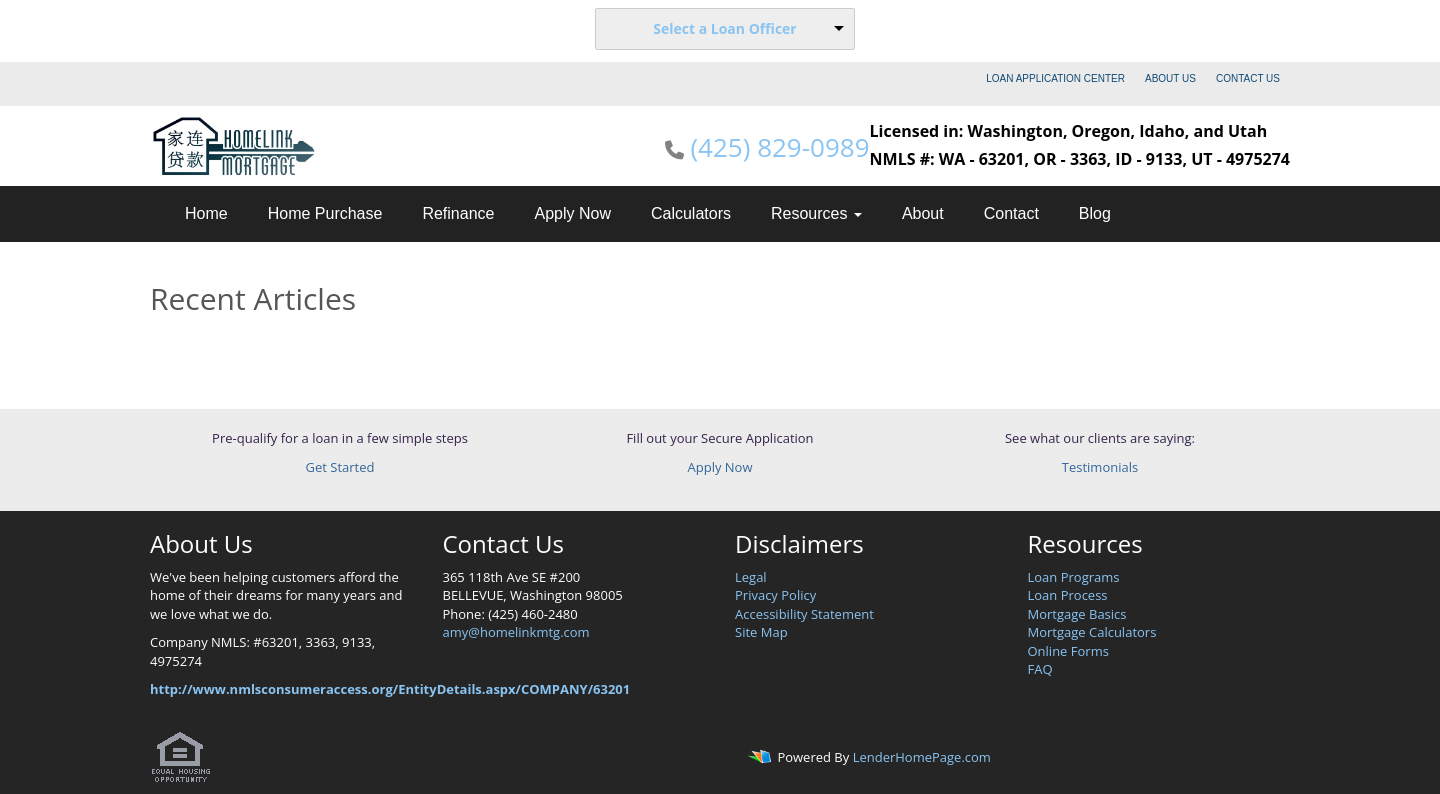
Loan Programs (1074, 577)
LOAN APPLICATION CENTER (1055, 78)
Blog (1095, 213)
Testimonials (1100, 467)
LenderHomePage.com (922, 757)
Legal (751, 577)
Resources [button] (816, 213)
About (923, 213)
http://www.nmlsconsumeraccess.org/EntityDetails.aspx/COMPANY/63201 (390, 689)
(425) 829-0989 (779, 147)
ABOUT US (1170, 78)
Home (206, 213)
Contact (1011, 213)
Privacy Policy (775, 595)
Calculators (691, 213)
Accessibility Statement (804, 614)
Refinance (458, 213)
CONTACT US (1248, 78)
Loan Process (1068, 595)
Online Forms (1068, 651)
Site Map (761, 632)
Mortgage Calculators (1092, 632)
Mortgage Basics (1077, 614)
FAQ (1040, 669)
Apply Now (572, 213)
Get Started (340, 467)
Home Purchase (325, 213)
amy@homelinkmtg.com (516, 632)
